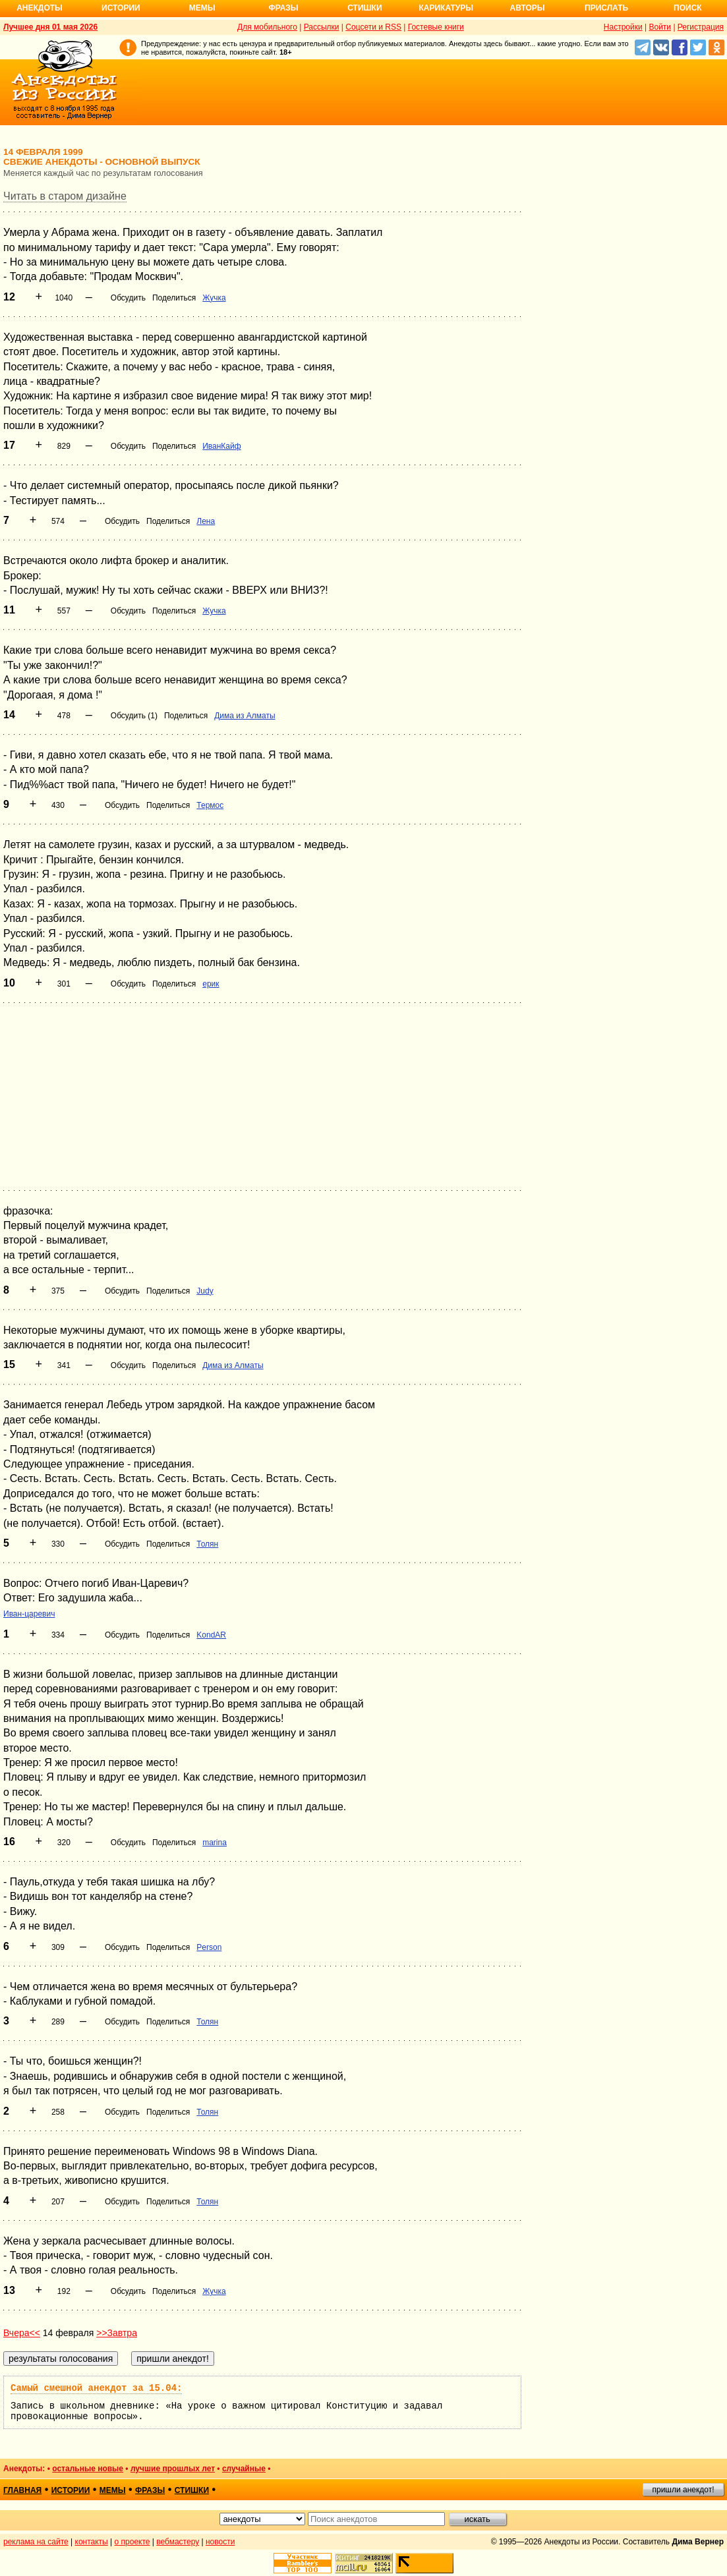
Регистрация (701, 27)
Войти (660, 27)
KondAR (211, 1635)
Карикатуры (446, 8)
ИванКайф (221, 446)
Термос (209, 805)
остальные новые (87, 2468)
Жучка (213, 297)
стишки (192, 2490)
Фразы (283, 8)
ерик (210, 983)
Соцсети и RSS (373, 27)
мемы (113, 2490)
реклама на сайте (36, 2541)
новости (220, 2541)
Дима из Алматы (244, 715)
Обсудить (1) (134, 715)
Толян (207, 1544)
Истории (121, 8)
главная (22, 2490)
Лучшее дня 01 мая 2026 (50, 27)
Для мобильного (267, 27)
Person (208, 1947)
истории (70, 2490)
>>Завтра (116, 2333)
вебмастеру (177, 2541)
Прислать (606, 8)
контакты (91, 2541)
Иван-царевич (29, 1613)
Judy (204, 1291)
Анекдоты (39, 8)
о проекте (132, 2541)
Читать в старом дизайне (65, 196)
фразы (150, 2490)
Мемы (202, 8)
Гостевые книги (436, 27)
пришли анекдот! (683, 2489)
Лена (205, 521)
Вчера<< (21, 2333)
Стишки (364, 8)
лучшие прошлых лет (173, 2468)
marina (214, 1842)
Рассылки (321, 27)
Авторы (527, 8)
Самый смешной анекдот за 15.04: (96, 2388)
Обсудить (128, 297)
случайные (244, 2468)
